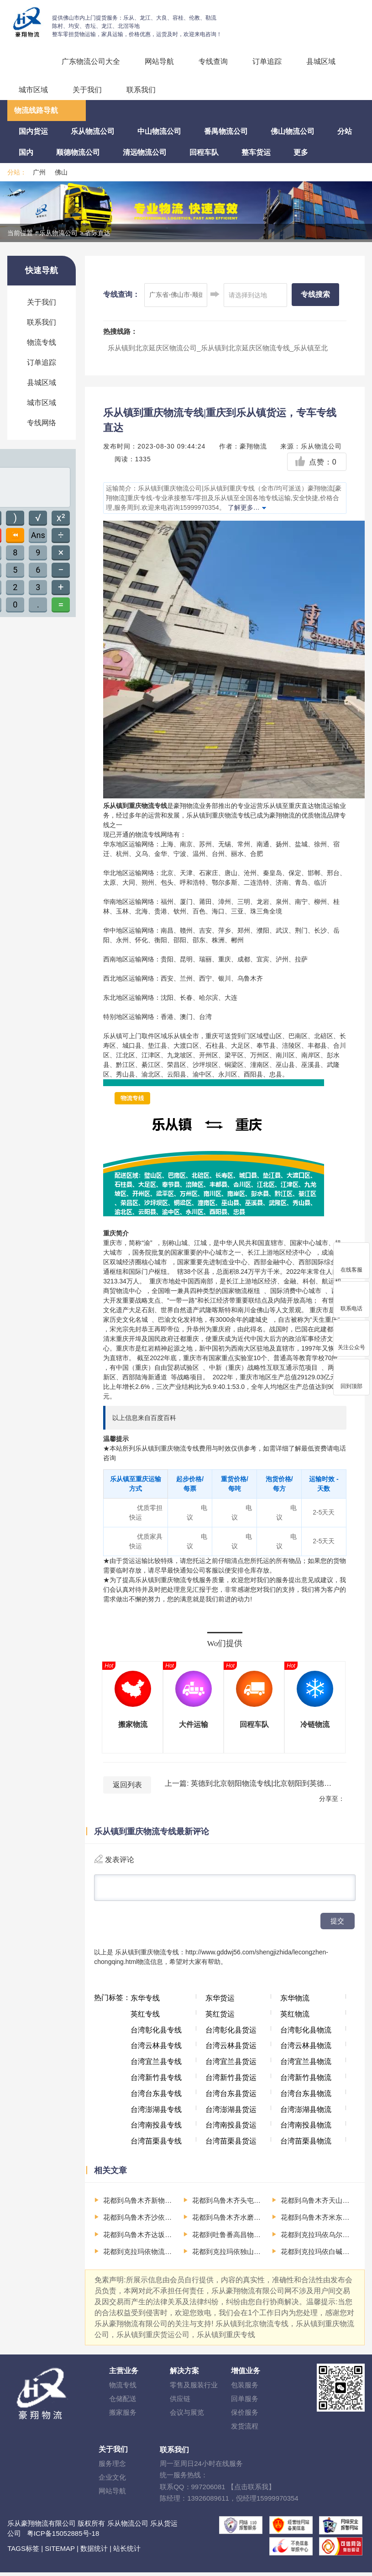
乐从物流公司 (93, 131)
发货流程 (244, 2429)
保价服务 (244, 2416)
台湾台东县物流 (305, 2097)
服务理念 (112, 2467)
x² (61, 517)
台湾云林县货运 (231, 2049)
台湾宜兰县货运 (231, 2065)
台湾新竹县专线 (156, 2081)
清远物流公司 (145, 152)
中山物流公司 (159, 131)
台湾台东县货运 (231, 2097)
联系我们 (141, 90)
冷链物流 (315, 1724)
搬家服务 (122, 2416)
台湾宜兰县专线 (156, 2065)
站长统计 (127, 2552)
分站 (344, 131)
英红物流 (294, 2018)
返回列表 (127, 1785)
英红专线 (145, 2018)
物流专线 (41, 342)
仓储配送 (122, 2402)
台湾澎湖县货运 (231, 2113)
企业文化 (112, 2481)
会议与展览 (187, 2416)
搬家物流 (132, 1724)
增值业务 (245, 2374)
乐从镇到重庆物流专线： (150, 1955)
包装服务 (244, 2388)
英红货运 (220, 2018)
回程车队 (204, 152)
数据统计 (94, 2552)
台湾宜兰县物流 (305, 2065)
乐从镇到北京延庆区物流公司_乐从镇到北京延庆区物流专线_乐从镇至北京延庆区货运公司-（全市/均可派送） (218, 354)
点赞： (315, 462)
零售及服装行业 (194, 2388)
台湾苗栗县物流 (305, 2144)
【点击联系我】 (251, 2490)
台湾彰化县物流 (305, 2034)
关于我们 (87, 90)
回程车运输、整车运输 (28, 66)
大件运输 (193, 1724)
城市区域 (33, 90)
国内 (26, 152)
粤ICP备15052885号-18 (63, 2537)
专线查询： (121, 294)
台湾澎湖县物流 (305, 2113)
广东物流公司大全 (91, 61)
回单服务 (244, 2402)
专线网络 (41, 423)
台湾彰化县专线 (156, 2034)
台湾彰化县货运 (231, 2034)
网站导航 (159, 61)
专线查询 (213, 61)
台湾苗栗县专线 (156, 2144)
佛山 (61, 172)
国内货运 (33, 131)
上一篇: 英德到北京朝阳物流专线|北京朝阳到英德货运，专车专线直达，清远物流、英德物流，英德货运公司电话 (249, 1783)
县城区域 (320, 61)
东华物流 (294, 2002)
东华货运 (220, 2002)
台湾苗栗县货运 (231, 2144)
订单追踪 (267, 61)
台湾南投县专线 (156, 2129)
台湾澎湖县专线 (156, 2113)
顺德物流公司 (78, 152)
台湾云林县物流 (305, 2049)
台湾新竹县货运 (231, 2081)
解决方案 (184, 2374)
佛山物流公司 (292, 131)
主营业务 (123, 2374)
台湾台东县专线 (156, 2097)
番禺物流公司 (226, 131)
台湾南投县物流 (305, 2129)
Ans (38, 535)
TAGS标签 (23, 2552)
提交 (337, 1924)
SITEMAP (60, 2552)
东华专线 (145, 2002)
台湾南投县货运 (231, 2129)
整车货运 (256, 152)
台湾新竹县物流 (305, 2081)
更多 (300, 152)
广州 (39, 172)
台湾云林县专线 (156, 2049)
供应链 (180, 2402)
